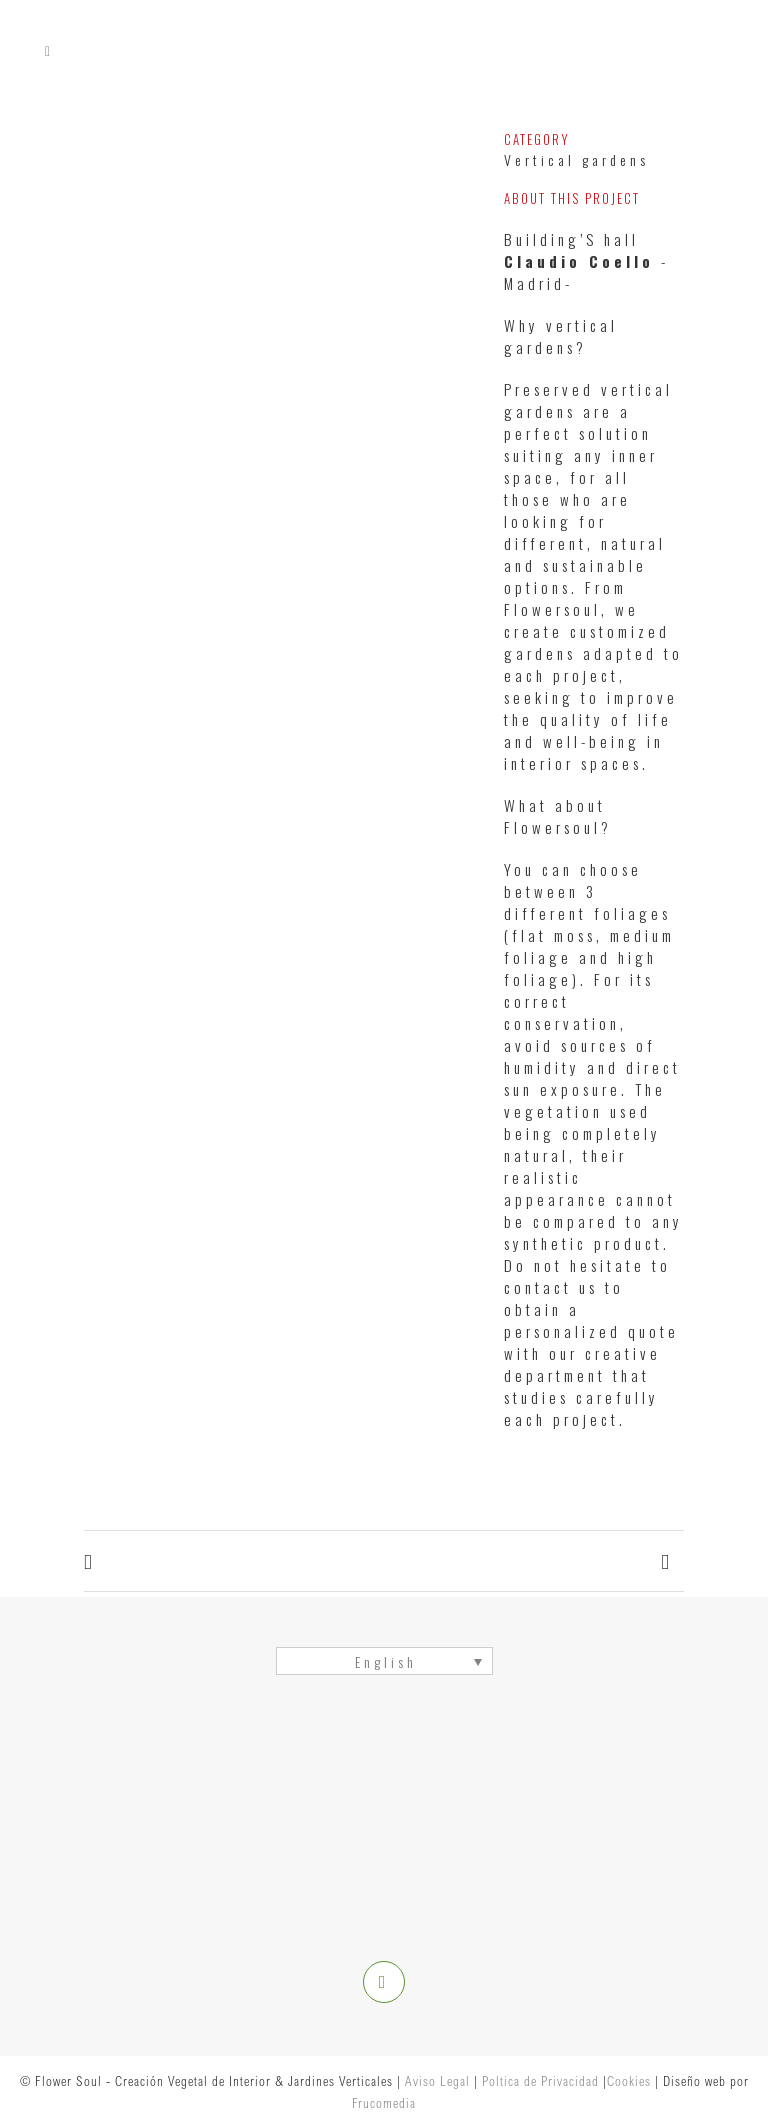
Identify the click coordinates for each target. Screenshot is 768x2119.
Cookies (629, 2081)
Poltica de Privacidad (540, 2081)
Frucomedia (384, 2103)
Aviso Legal (437, 2081)
